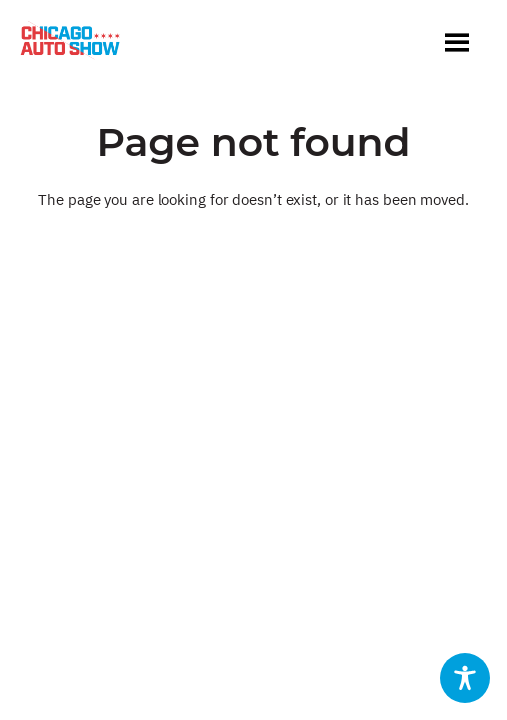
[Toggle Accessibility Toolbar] (465, 678)
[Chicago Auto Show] (70, 45)
